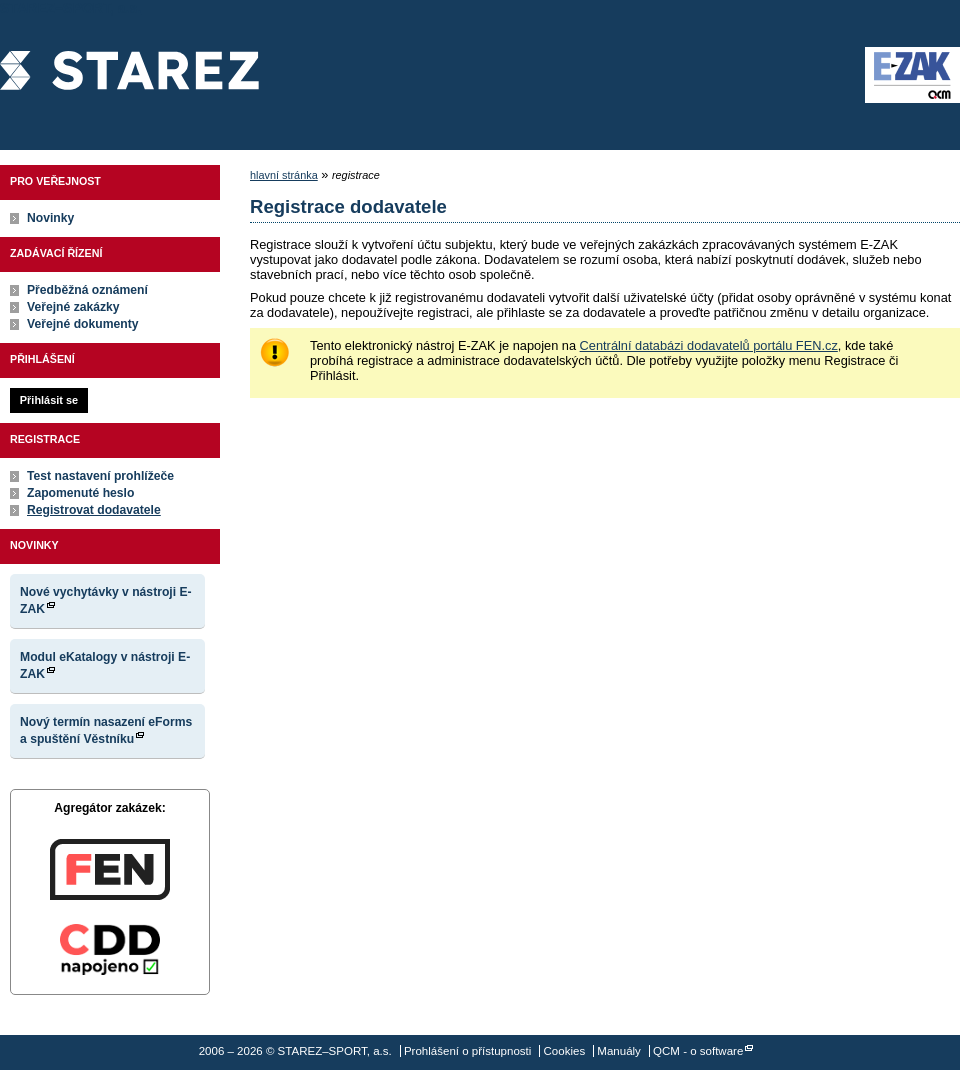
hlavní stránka (284, 175)
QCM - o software (698, 1051)
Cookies (565, 1051)
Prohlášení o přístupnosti (467, 1051)
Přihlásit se (49, 400)
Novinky (50, 218)
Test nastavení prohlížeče (100, 476)
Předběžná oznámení (87, 290)
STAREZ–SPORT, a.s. (129, 75)
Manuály (619, 1051)
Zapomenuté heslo (80, 493)
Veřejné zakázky (73, 307)
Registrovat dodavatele (94, 510)
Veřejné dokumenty (82, 324)
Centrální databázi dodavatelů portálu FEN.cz (709, 345)
